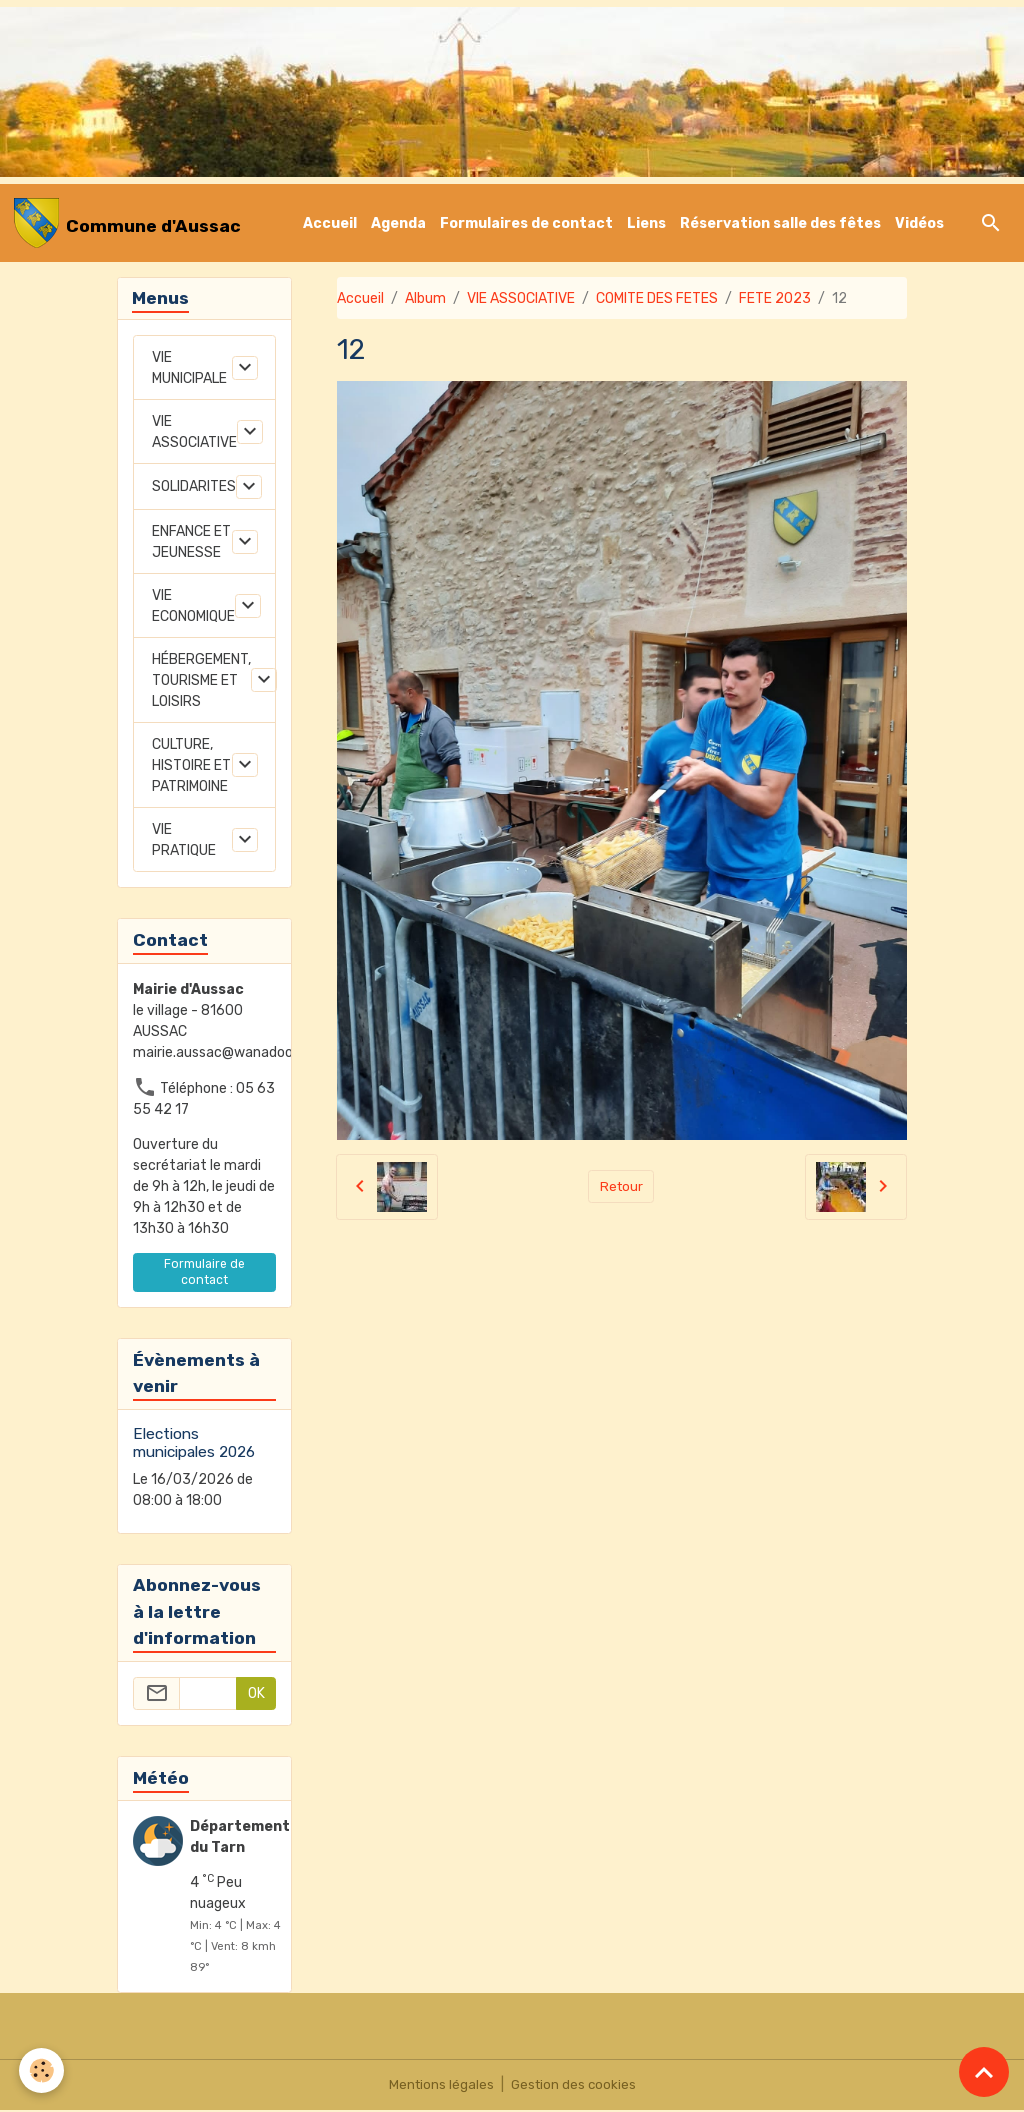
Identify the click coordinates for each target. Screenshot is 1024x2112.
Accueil (330, 223)
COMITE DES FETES (657, 298)
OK (256, 1695)
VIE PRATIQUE (184, 842)
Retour (621, 1186)
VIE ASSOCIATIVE (521, 298)
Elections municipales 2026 (194, 1445)
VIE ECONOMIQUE (193, 608)
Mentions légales (439, 2086)
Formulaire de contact (204, 1273)
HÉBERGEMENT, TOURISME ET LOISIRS (201, 682)
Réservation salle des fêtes (780, 223)
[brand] (127, 223)
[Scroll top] (984, 2072)
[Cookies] (42, 2070)
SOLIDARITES (194, 488)
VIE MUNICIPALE (189, 370)
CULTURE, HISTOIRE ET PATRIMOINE (191, 767)
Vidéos (919, 223)
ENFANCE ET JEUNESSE (191, 544)
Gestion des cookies (574, 2086)
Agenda (398, 223)
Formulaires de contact (526, 223)
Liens (646, 223)
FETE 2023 (775, 298)
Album (425, 298)
